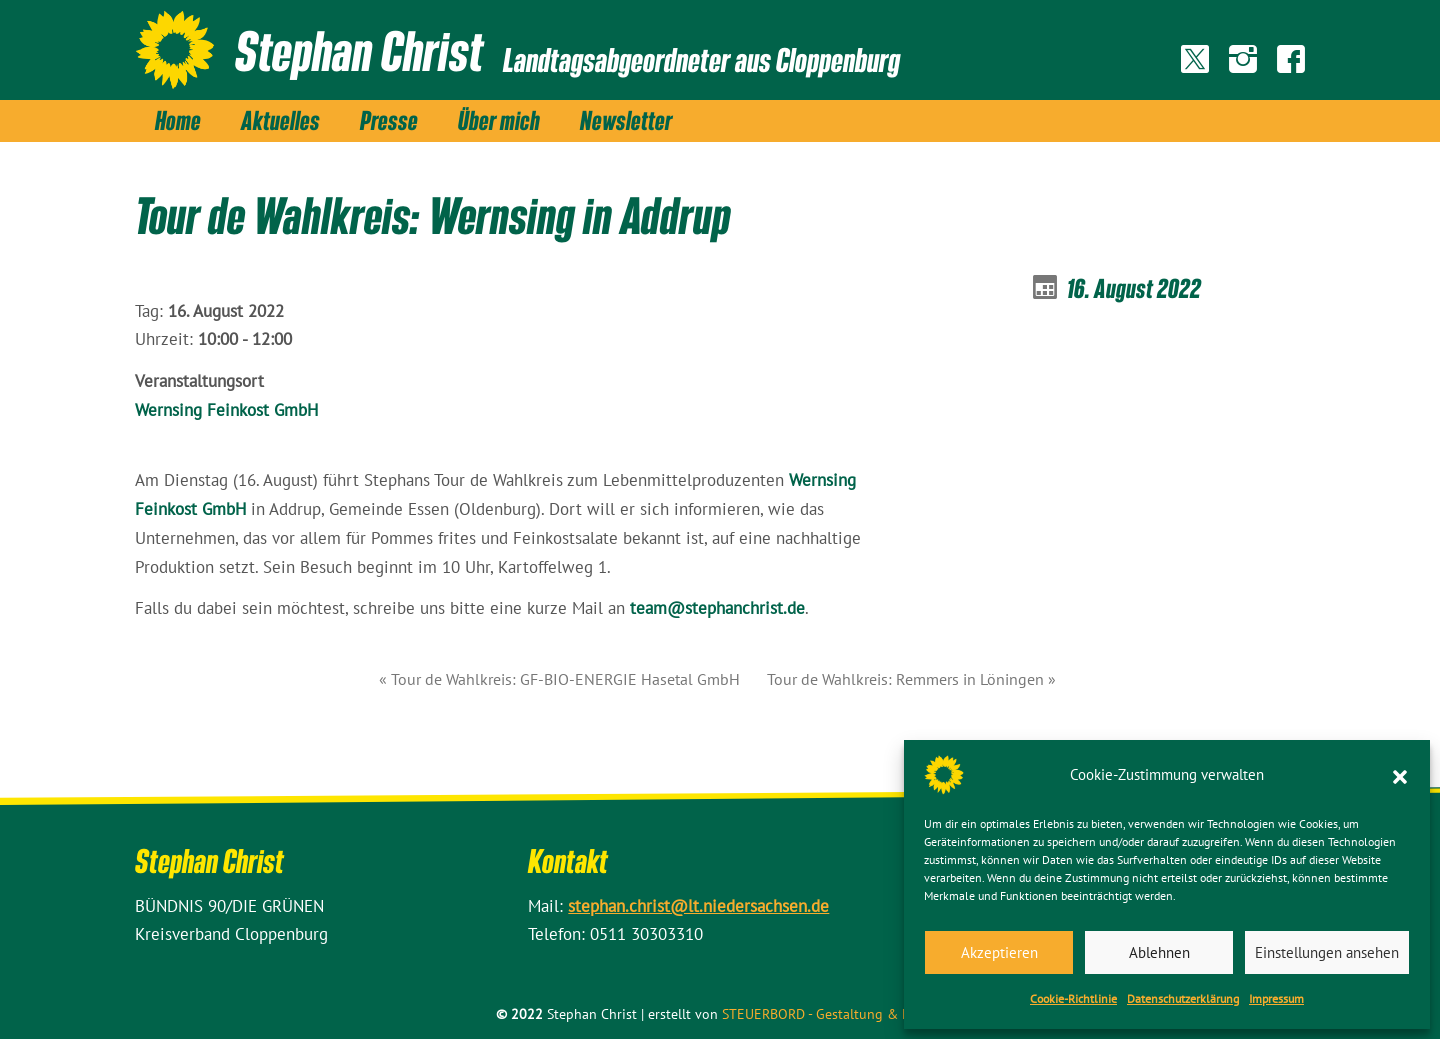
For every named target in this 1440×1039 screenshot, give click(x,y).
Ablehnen (1159, 952)
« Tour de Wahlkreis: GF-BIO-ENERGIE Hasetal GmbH (559, 679)
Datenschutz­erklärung (1183, 998)
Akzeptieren (999, 952)
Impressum (1276, 998)
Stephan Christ (360, 50)
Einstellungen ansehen (1327, 952)
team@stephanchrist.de (717, 608)
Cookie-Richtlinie (1073, 998)
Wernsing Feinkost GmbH (226, 410)
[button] (1400, 775)
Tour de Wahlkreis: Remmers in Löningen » (911, 679)
